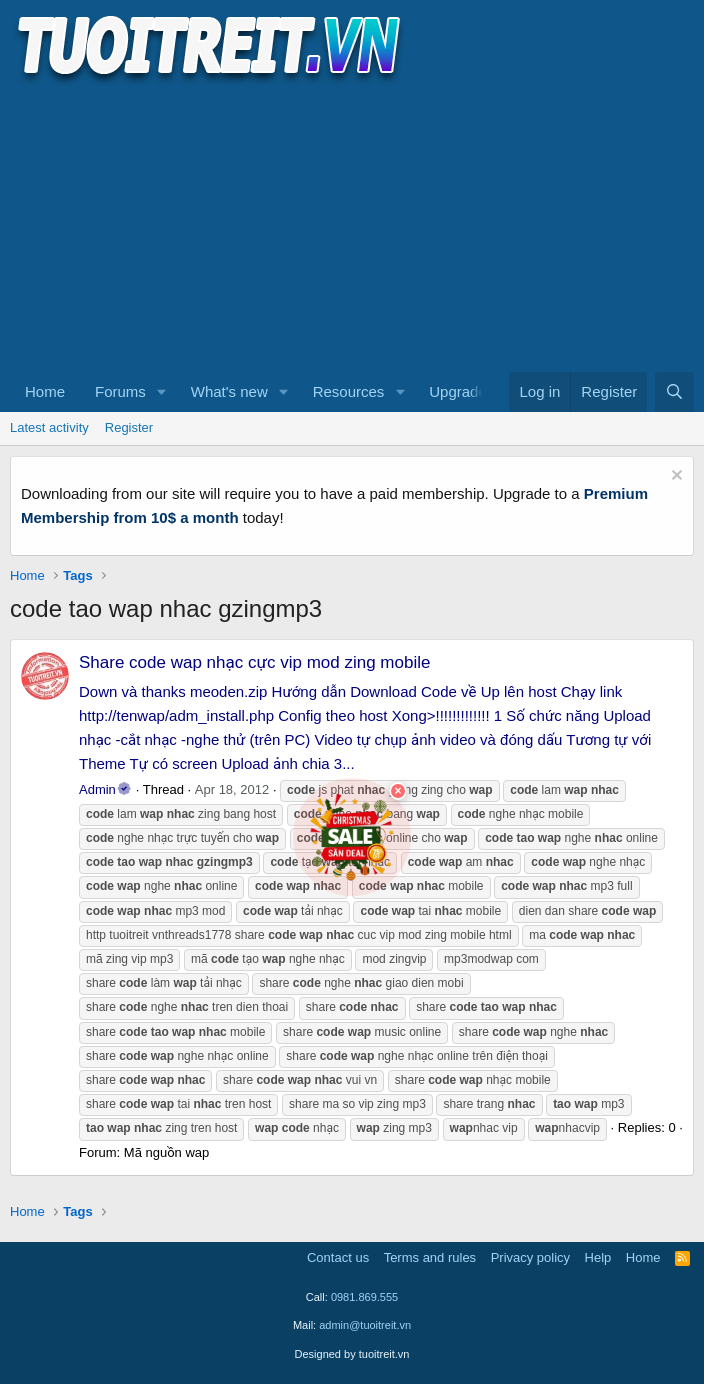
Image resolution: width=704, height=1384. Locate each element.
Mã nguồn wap (166, 1152)
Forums (120, 391)
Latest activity (49, 427)
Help (598, 1257)
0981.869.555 (364, 1297)
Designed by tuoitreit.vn (352, 1354)
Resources (349, 391)
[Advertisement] (352, 226)
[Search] (674, 392)
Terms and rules (430, 1257)
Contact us (338, 1257)
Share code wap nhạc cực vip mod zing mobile (254, 662)
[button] (162, 392)
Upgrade (458, 391)
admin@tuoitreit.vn (365, 1325)
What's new (229, 391)
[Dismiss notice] (674, 477)
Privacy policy (530, 1257)
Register (129, 427)
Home (45, 391)
